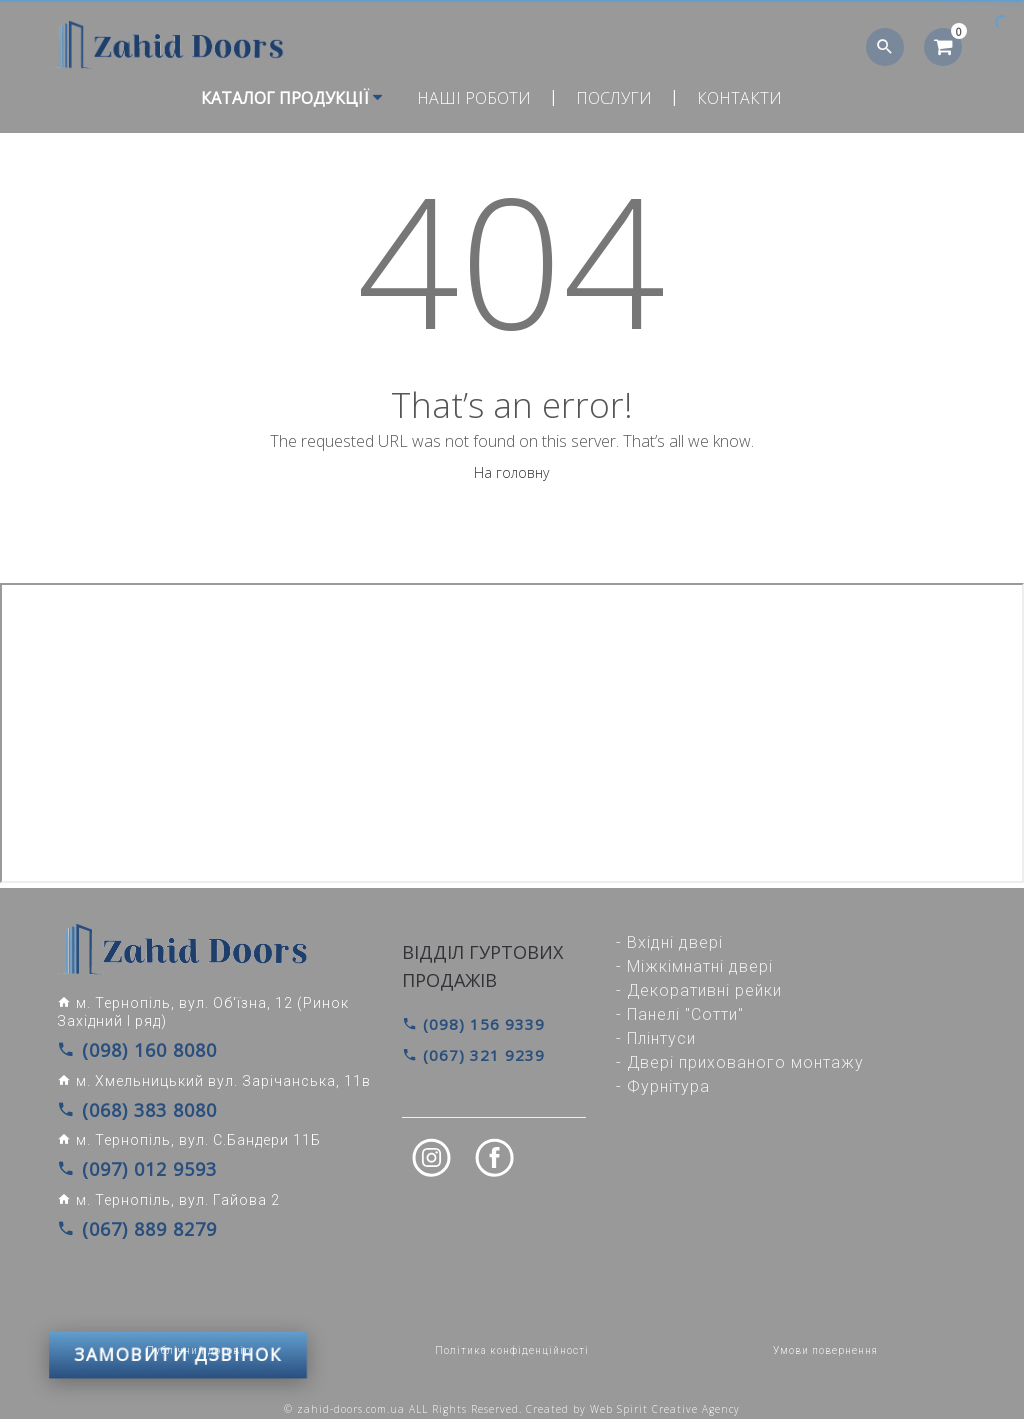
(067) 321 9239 (467, 1053)
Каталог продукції (291, 98)
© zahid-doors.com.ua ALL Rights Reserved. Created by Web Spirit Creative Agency (512, 1396)
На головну (511, 472)
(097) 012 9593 (122, 1161)
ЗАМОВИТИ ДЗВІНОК (178, 1278)
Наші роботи (474, 98)
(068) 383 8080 (122, 1105)
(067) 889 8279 (122, 1217)
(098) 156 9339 (467, 1023)
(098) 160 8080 (122, 1049)
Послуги (614, 98)
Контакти (739, 98)
